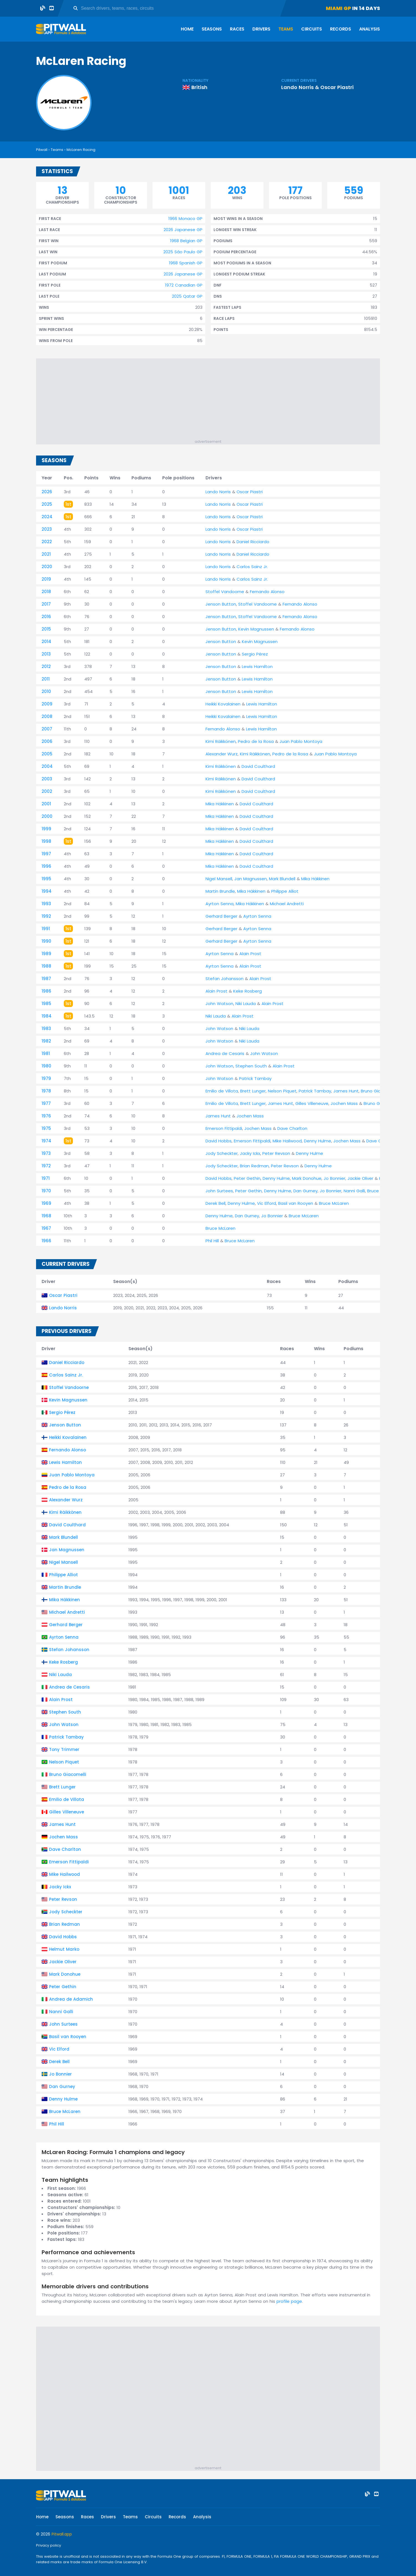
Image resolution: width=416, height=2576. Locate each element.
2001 (46, 804)
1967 (46, 1228)
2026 (47, 492)
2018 (46, 591)
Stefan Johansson (224, 978)
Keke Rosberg (247, 991)
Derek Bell (215, 1203)
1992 (46, 916)
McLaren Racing (81, 149)
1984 (47, 1016)
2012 (46, 666)
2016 (46, 616)
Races (237, 29)
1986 (46, 991)
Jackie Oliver (360, 1178)
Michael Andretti (287, 904)
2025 (47, 504)
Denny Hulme (317, 1141)
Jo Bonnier (334, 1178)
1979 (46, 1078)
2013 (46, 654)
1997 (46, 854)
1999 (46, 829)
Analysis (369, 29)
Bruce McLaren (334, 1203)
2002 (47, 791)
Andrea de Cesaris (225, 1053)
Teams (285, 29)
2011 (46, 679)
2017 (46, 604)
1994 (47, 891)
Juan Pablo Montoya (301, 741)
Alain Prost (250, 953)
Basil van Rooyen (295, 1203)
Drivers (261, 29)
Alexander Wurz (222, 754)
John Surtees (219, 1191)
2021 (46, 554)
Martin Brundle (220, 891)
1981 (46, 1053)
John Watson (219, 1003)
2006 (47, 741)
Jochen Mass (344, 1103)
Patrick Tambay (255, 1078)
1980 (46, 1066)
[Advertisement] (211, 400)
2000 (47, 816)
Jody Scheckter (222, 1153)
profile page (289, 2301)
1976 (46, 1116)
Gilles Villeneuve (311, 1103)
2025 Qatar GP (187, 296)
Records (340, 29)
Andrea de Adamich (71, 1999)
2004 (47, 766)
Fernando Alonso (267, 591)
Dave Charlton (292, 1128)
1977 (46, 1103)
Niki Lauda (245, 1003)
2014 (46, 641)
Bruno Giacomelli (378, 1091)
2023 (47, 529)
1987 (46, 978)
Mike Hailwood (287, 1141)
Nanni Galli (354, 1191)
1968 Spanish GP (185, 263)
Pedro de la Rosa (256, 741)
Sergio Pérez (255, 654)
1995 (46, 879)
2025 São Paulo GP (182, 252)
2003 (47, 779)
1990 (46, 941)
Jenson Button (221, 604)
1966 (46, 1241)
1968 (46, 1216)
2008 (47, 716)
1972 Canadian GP (183, 285)
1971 (46, 1178)
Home (187, 29)
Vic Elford (266, 1203)
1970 (46, 1191)
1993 (46, 904)
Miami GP (338, 8)
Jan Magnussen (250, 879)
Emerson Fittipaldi (224, 1128)
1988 (46, 966)
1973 (46, 1153)
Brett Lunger (253, 1091)
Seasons (212, 29)
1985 (46, 1003)
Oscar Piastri (337, 87)
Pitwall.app (62, 2534)
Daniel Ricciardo (253, 542)
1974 (46, 1141)
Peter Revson (276, 1153)
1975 (46, 1128)
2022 (47, 542)
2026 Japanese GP (183, 229)
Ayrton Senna (220, 904)
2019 (46, 579)
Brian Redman (254, 1166)
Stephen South (251, 1066)
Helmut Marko (64, 1949)
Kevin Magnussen (256, 629)
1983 (46, 1028)
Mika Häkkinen (220, 804)
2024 (47, 517)
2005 (47, 754)
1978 (46, 1091)
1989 (46, 953)
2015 (46, 629)
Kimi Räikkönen (221, 741)
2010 (46, 691)
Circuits (311, 29)
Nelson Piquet (282, 1091)
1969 (46, 1203)
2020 (47, 567)
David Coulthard (258, 766)
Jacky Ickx (250, 1153)
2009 (47, 704)
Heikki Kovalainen (223, 704)
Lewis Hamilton (257, 666)
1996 (46, 866)
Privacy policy (48, 2545)
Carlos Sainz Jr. (252, 567)
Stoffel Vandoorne (225, 591)
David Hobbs (219, 1141)
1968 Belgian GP (186, 241)
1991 (46, 929)
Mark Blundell (282, 879)
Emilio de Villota (222, 1091)
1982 (46, 1041)
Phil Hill (212, 1241)
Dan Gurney (305, 1191)
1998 (46, 841)
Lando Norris (297, 87)
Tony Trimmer (64, 1749)
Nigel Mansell (219, 879)
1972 (46, 1166)
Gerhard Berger (221, 916)
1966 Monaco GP (185, 218)
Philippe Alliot (284, 891)
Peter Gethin (247, 1178)
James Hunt (346, 1091)
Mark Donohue (306, 1178)
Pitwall (41, 149)
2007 (47, 729)
